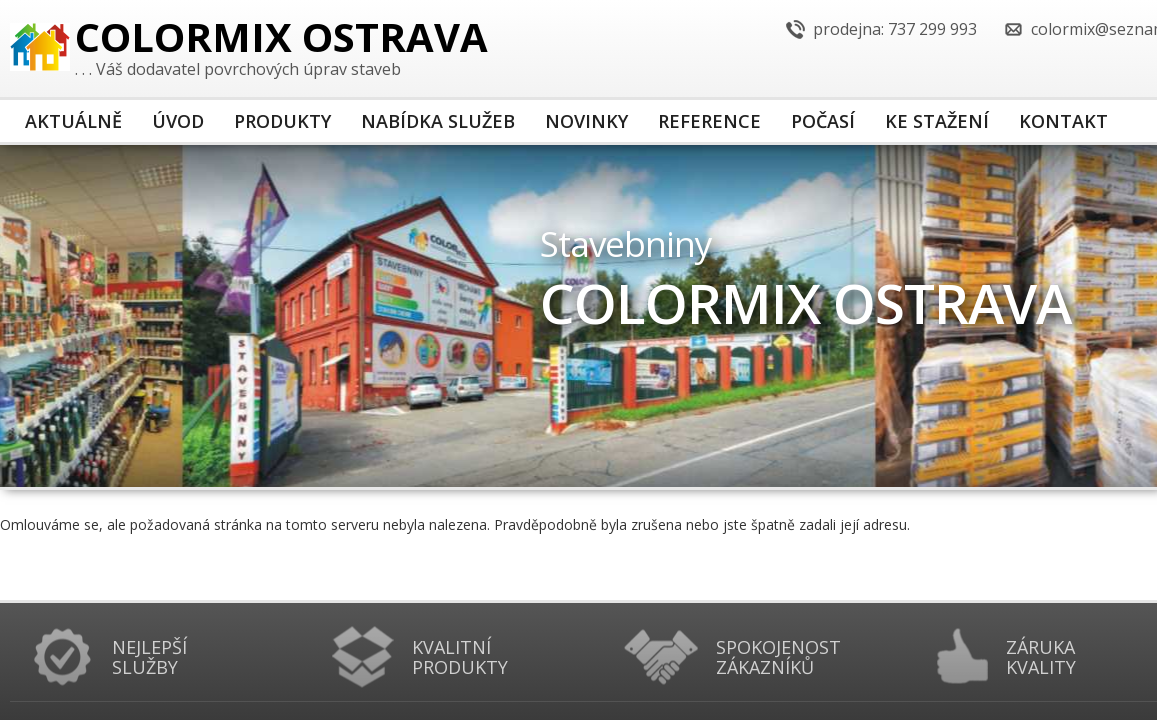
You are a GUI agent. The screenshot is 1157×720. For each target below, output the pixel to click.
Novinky (586, 121)
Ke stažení (937, 121)
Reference (709, 121)
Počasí (823, 121)
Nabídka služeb (438, 121)
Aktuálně (73, 121)
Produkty (282, 121)
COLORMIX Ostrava (281, 40)
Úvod (178, 121)
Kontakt (1063, 121)
